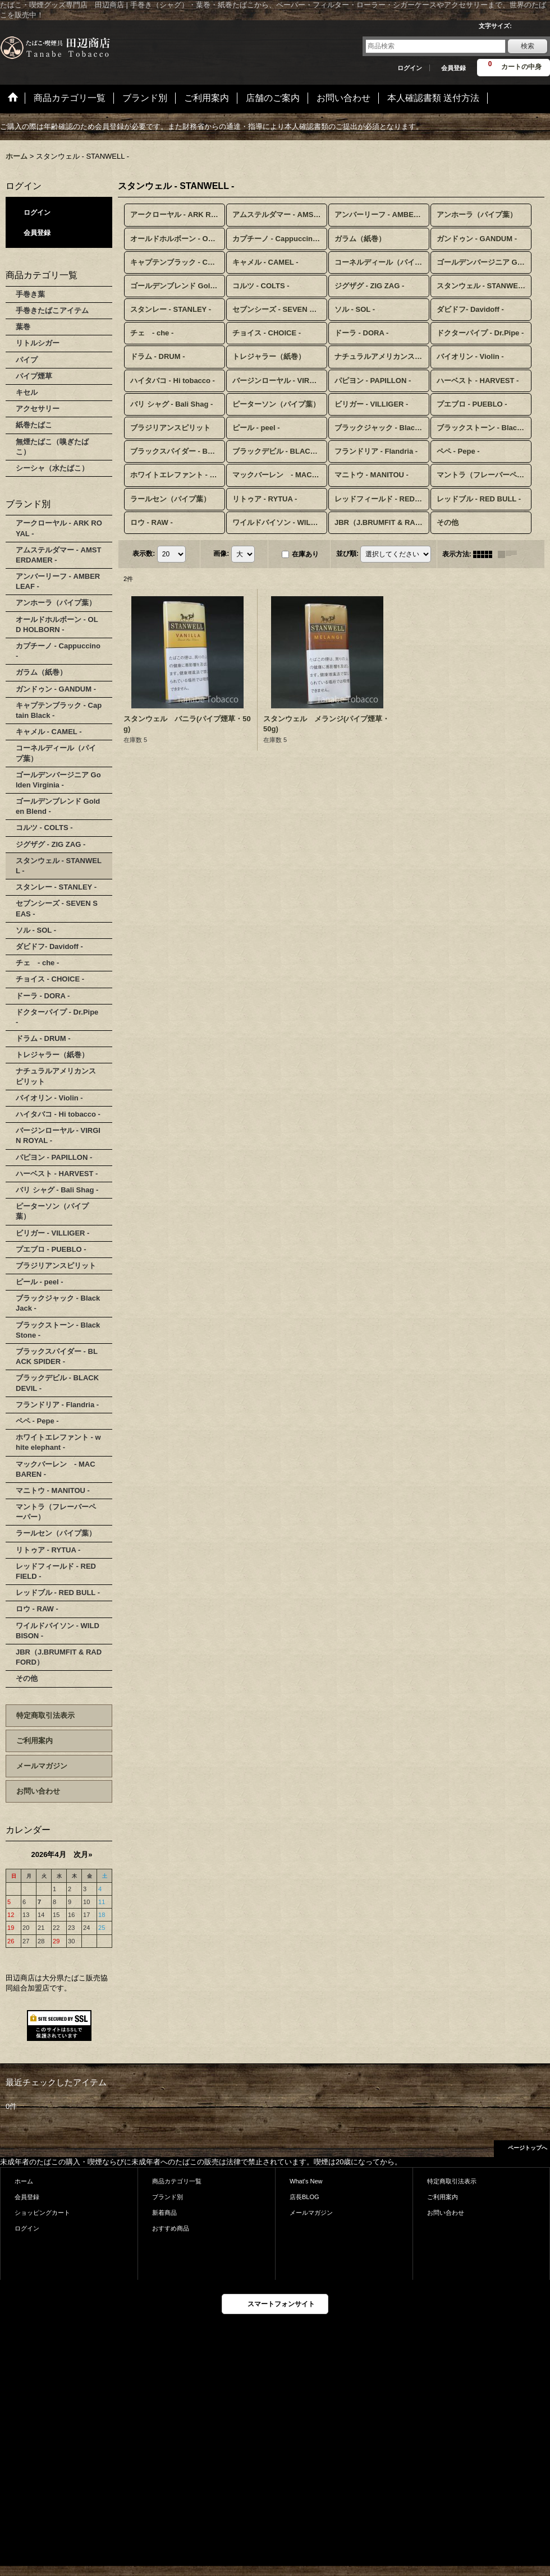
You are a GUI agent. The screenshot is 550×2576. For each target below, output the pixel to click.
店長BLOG (304, 2196)
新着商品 (164, 2212)
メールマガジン (41, 1766)
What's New (306, 2181)
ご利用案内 (34, 1740)
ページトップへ (527, 2148)
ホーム (24, 2181)
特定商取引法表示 (45, 1715)
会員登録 (453, 67)
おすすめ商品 (170, 2228)
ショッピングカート (42, 2212)
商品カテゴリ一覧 (176, 2181)
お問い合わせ (38, 1791)
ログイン (409, 67)
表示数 (143, 553)
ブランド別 (167, 2196)
